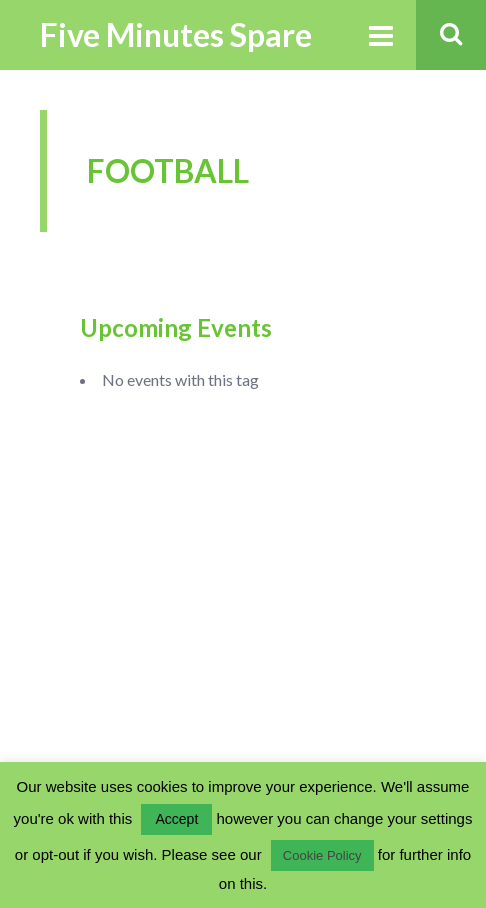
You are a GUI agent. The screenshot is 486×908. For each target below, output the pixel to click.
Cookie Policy (322, 855)
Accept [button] (176, 819)
